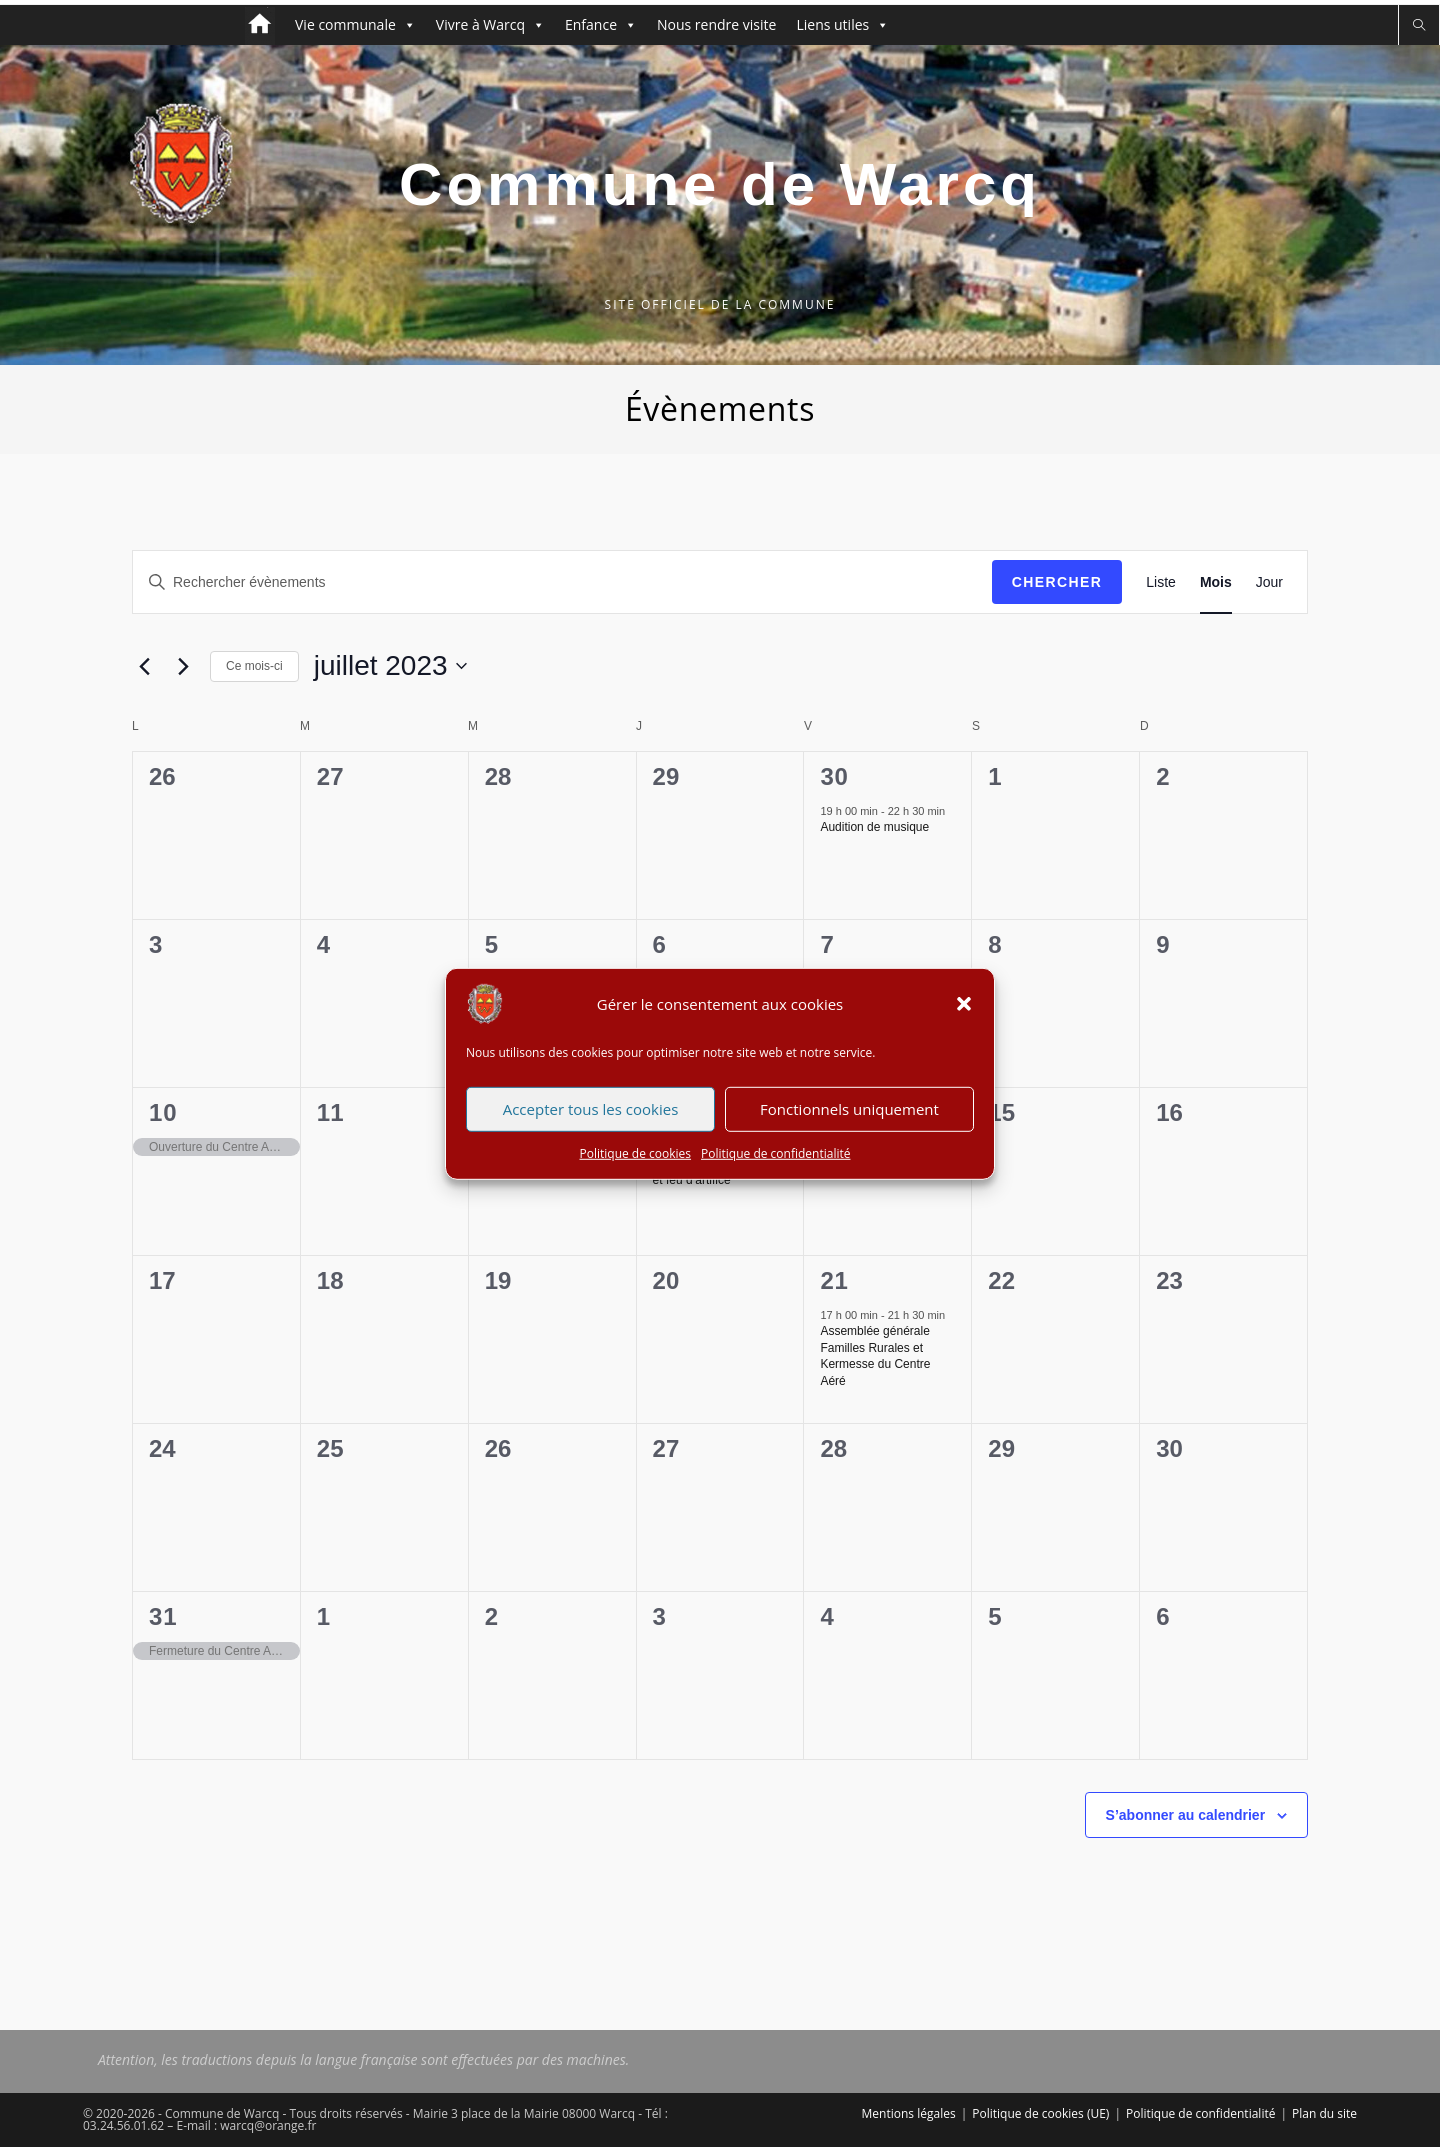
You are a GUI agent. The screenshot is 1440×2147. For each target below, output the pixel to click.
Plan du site (1324, 2113)
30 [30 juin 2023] (834, 776)
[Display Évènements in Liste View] (1161, 582)
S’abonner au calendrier (1186, 1815)
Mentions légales (909, 2113)
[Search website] (1419, 25)
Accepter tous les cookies (591, 1118)
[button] (964, 1013)
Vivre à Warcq (490, 24)
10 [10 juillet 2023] (163, 1112)
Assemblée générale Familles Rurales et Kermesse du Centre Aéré (875, 1356)
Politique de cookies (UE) (1040, 2113)
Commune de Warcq (720, 184)
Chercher (1057, 582)
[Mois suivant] (183, 666)
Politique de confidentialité (775, 1162)
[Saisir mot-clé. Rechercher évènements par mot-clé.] (562, 582)
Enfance (601, 24)
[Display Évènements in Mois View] (1216, 582)
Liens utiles (842, 24)
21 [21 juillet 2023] (834, 1280)
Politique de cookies (636, 1162)
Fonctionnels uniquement (849, 1118)
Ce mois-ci (254, 666)
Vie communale (355, 24)
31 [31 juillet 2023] (163, 1616)
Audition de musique (874, 827)
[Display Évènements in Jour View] (1269, 582)
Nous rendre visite (716, 24)
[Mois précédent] (144, 666)
